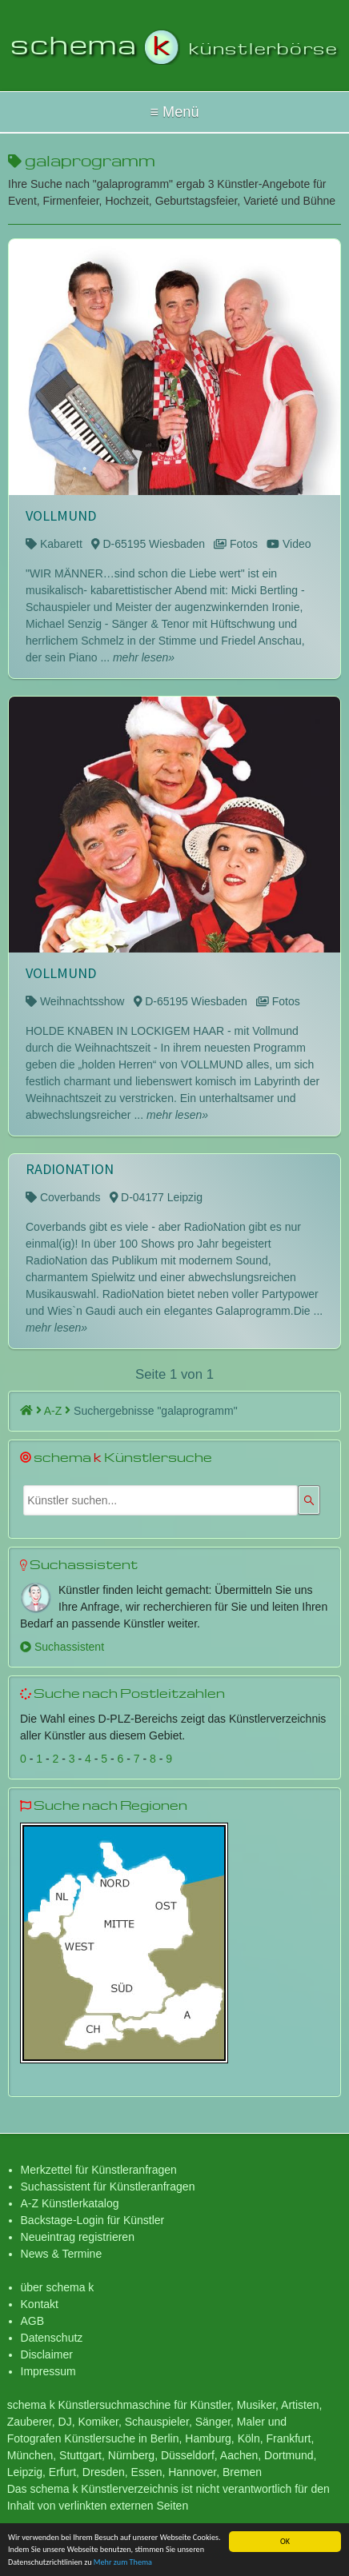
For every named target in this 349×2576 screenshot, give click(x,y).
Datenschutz (52, 2337)
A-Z (57, 1410)
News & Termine (61, 2253)
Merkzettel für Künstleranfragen (99, 2169)
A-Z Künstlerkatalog (70, 2203)
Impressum (48, 2371)
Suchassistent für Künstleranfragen (108, 2186)
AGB (33, 2320)
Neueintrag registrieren (77, 2237)
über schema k (57, 2287)
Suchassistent (62, 1646)
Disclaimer (47, 2354)
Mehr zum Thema (123, 2563)
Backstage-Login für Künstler (93, 2220)
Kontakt (39, 2304)
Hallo (174, 112)
